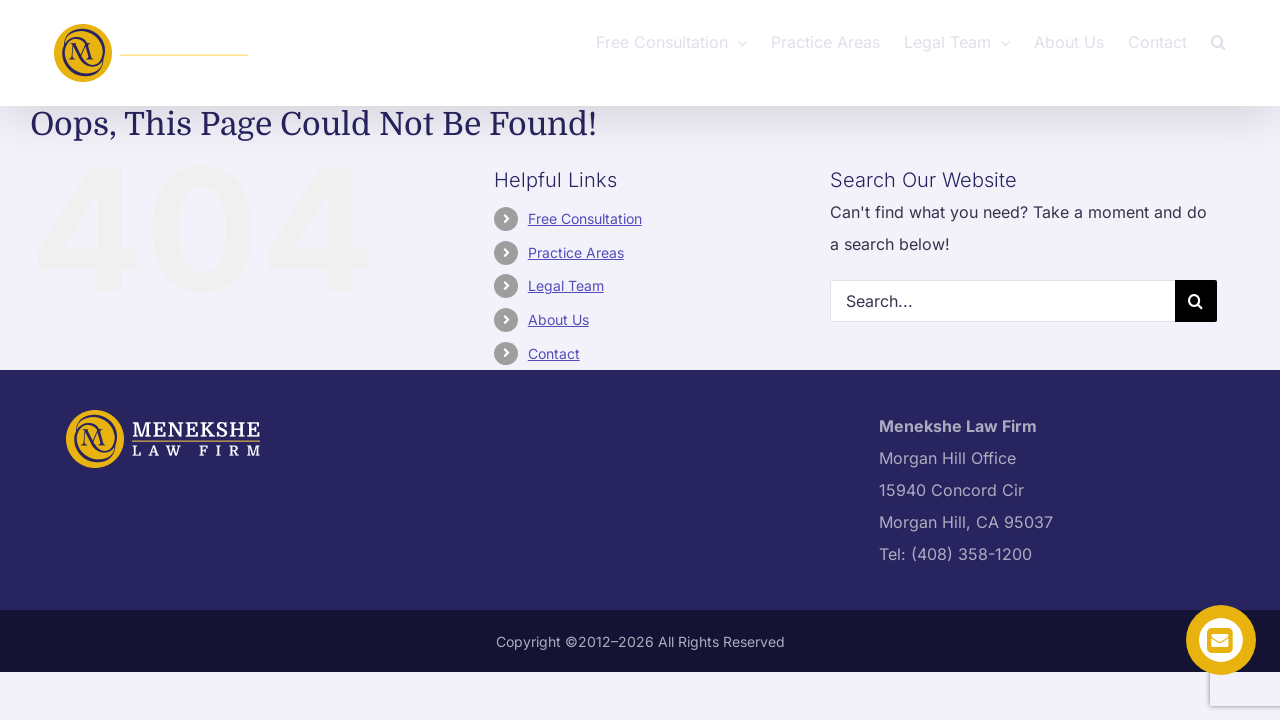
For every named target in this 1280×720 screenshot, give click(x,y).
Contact (554, 353)
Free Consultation (585, 218)
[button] (1242, 40)
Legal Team (566, 285)
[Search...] (1002, 301)
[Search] (1196, 301)
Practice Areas (576, 252)
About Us (558, 319)
